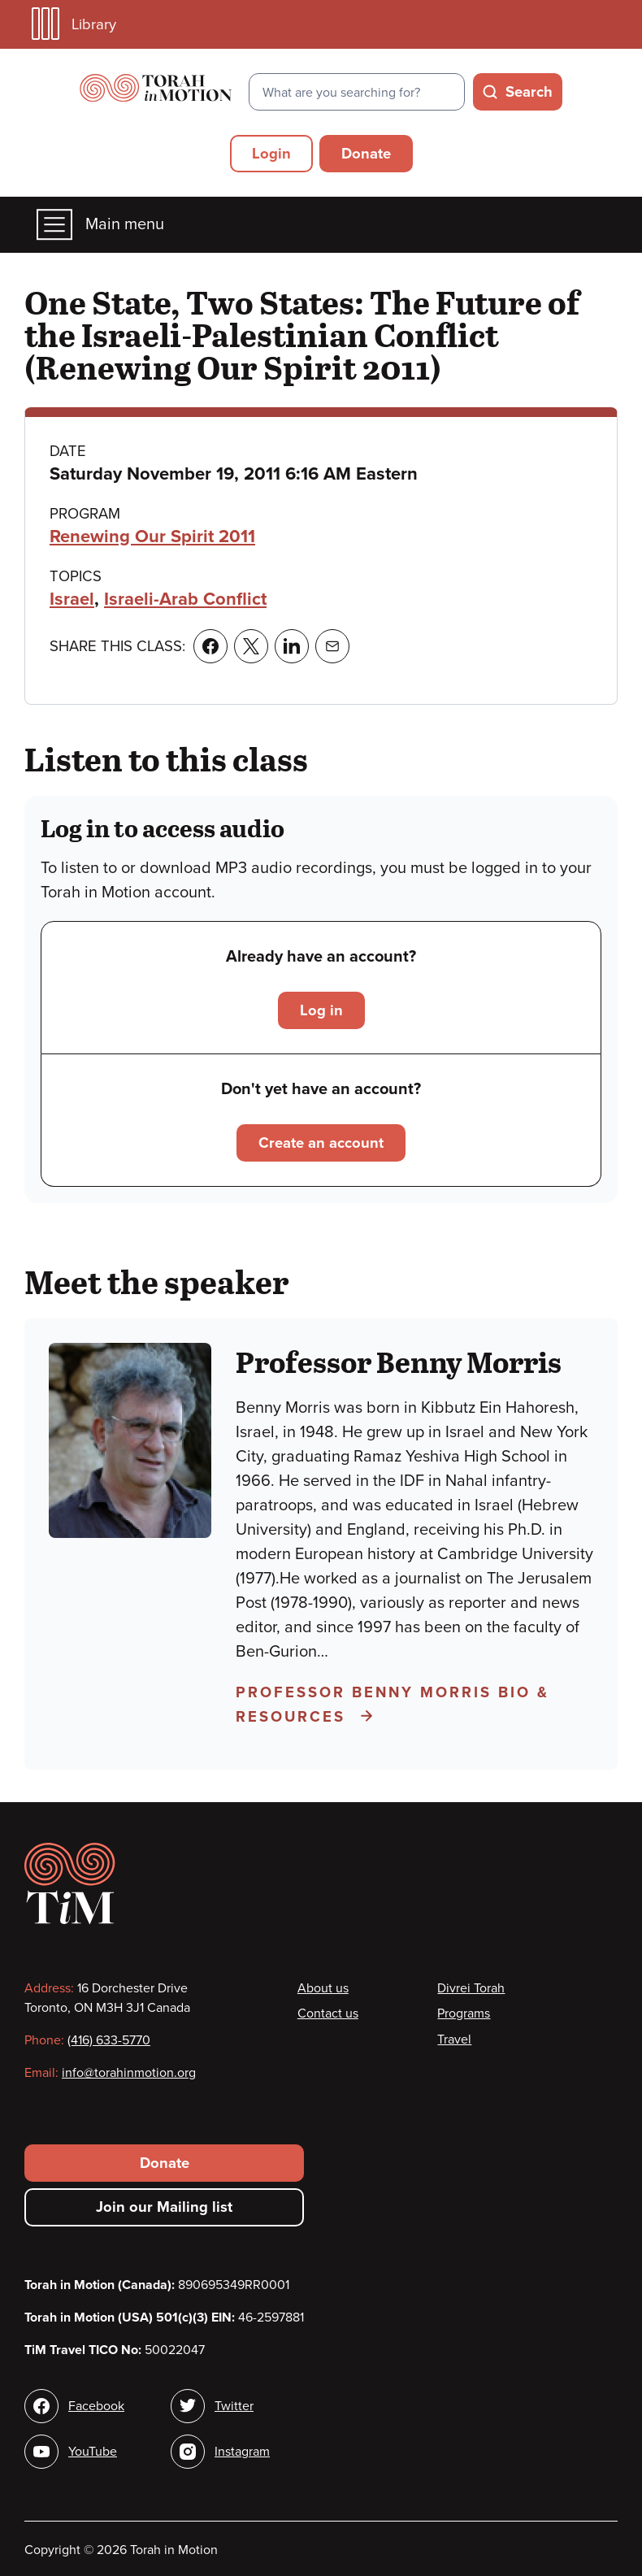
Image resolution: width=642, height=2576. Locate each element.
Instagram (242, 2452)
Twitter (234, 2406)
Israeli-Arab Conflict (185, 599)
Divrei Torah (471, 1988)
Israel (72, 599)
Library (74, 24)
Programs (463, 2013)
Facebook (96, 2406)
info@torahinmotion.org (129, 2073)
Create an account (321, 1143)
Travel (454, 2039)
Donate (366, 154)
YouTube (92, 2452)
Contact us (327, 2013)
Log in (321, 1010)
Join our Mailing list (164, 2207)
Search (529, 92)
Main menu (100, 225)
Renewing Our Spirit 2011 (152, 536)
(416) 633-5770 (108, 2040)
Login (271, 154)
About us (323, 1988)
